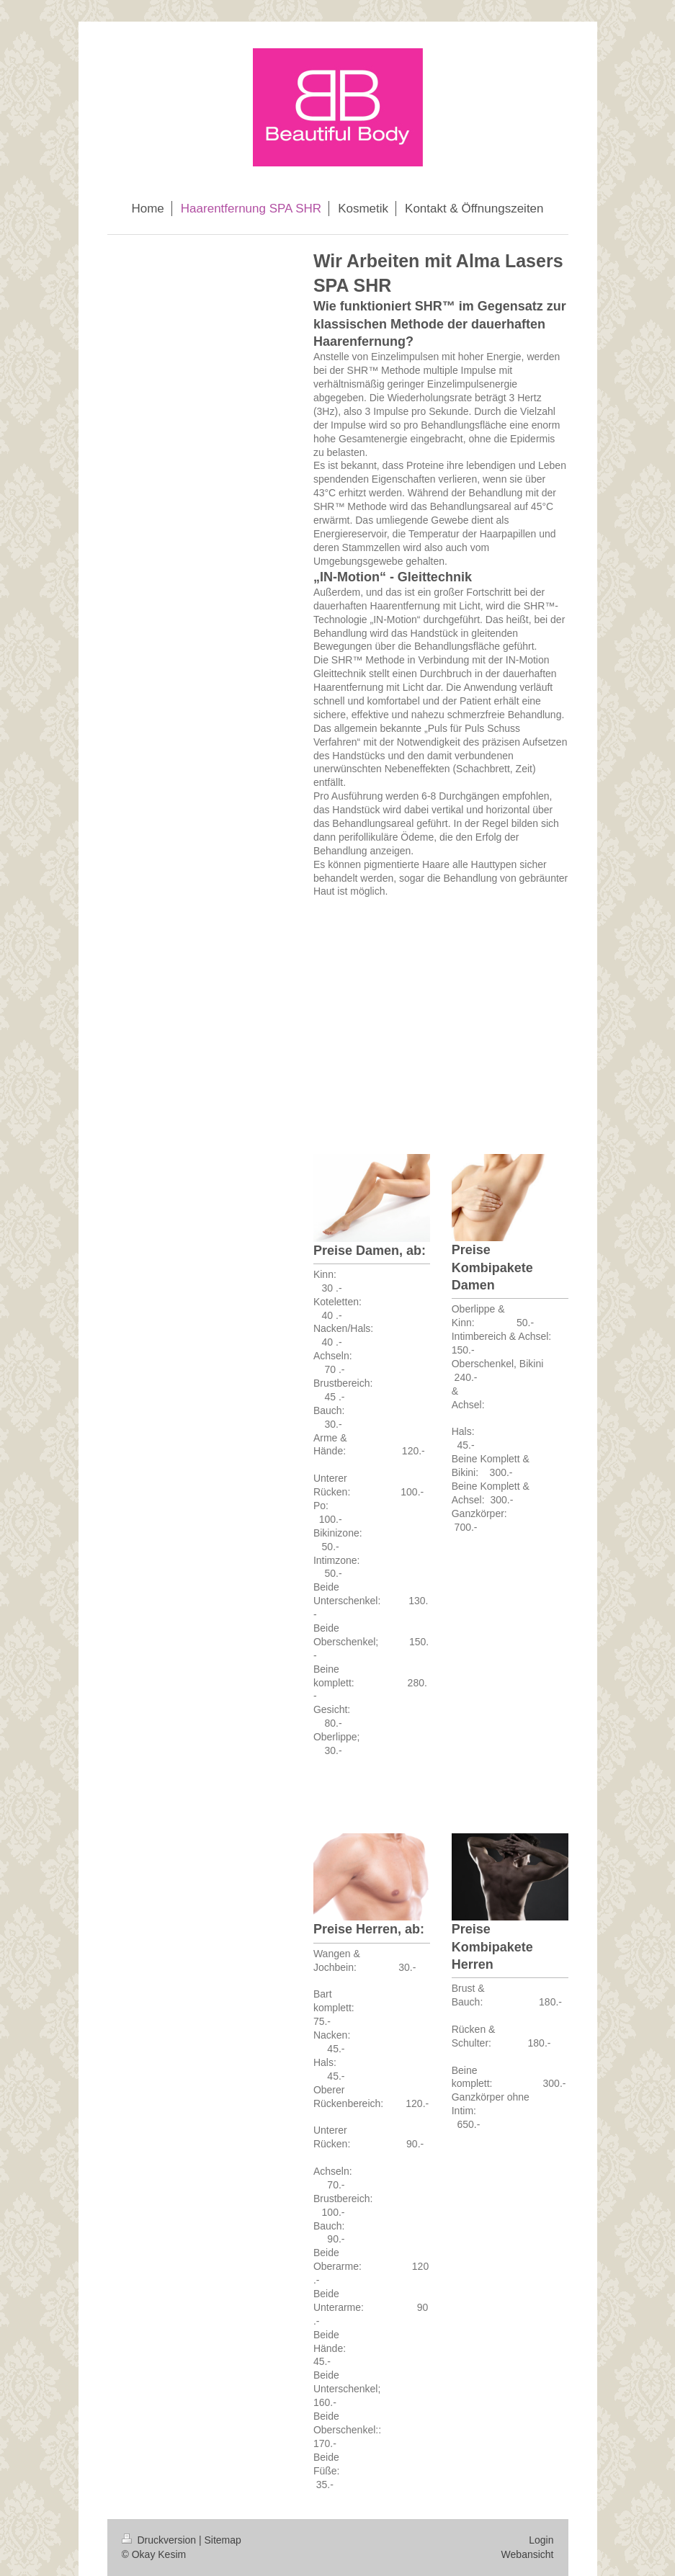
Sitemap (223, 2540)
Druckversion (160, 2540)
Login (541, 2540)
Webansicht (527, 2554)
